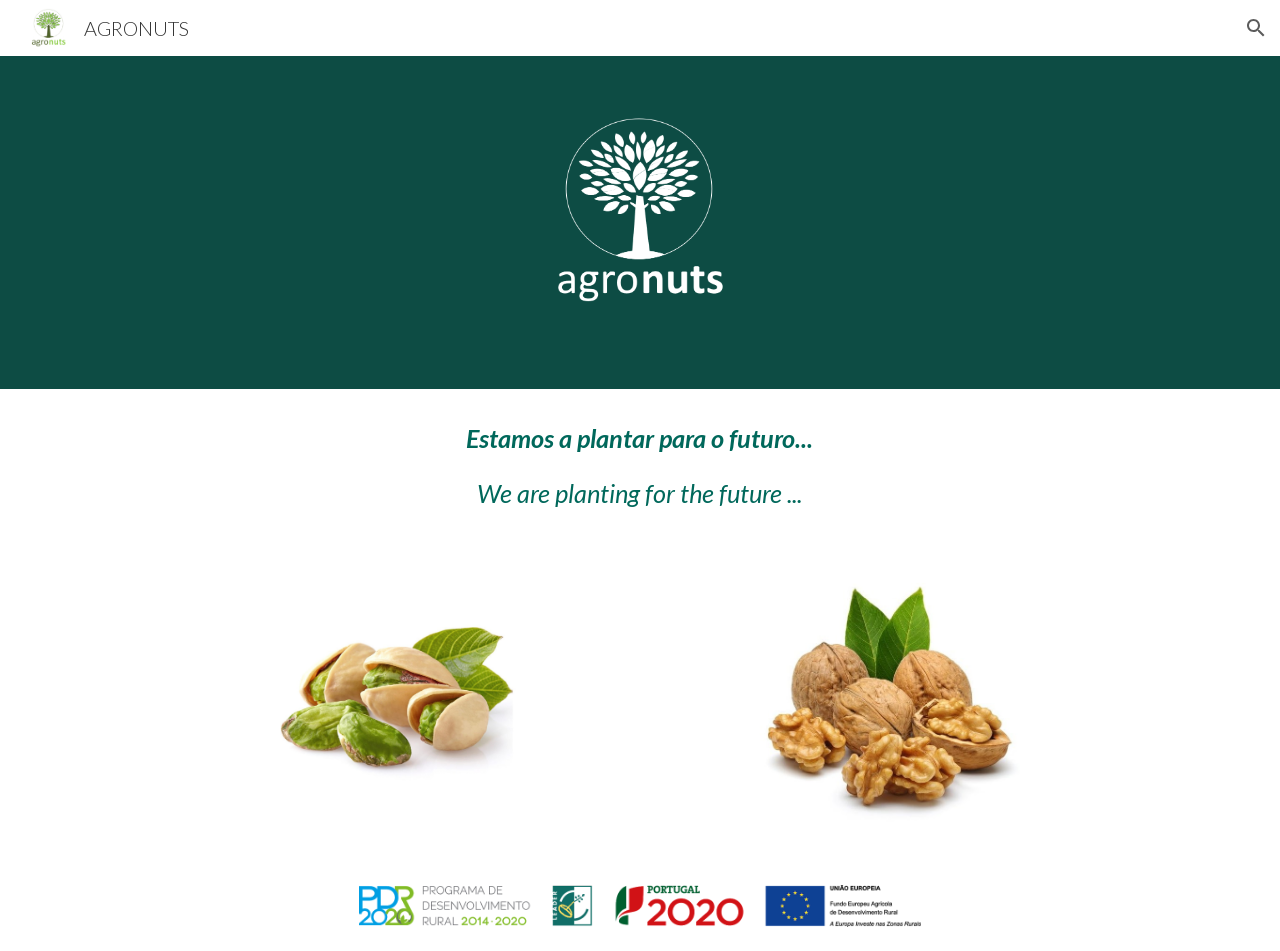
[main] (640, 466)
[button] (1256, 28)
